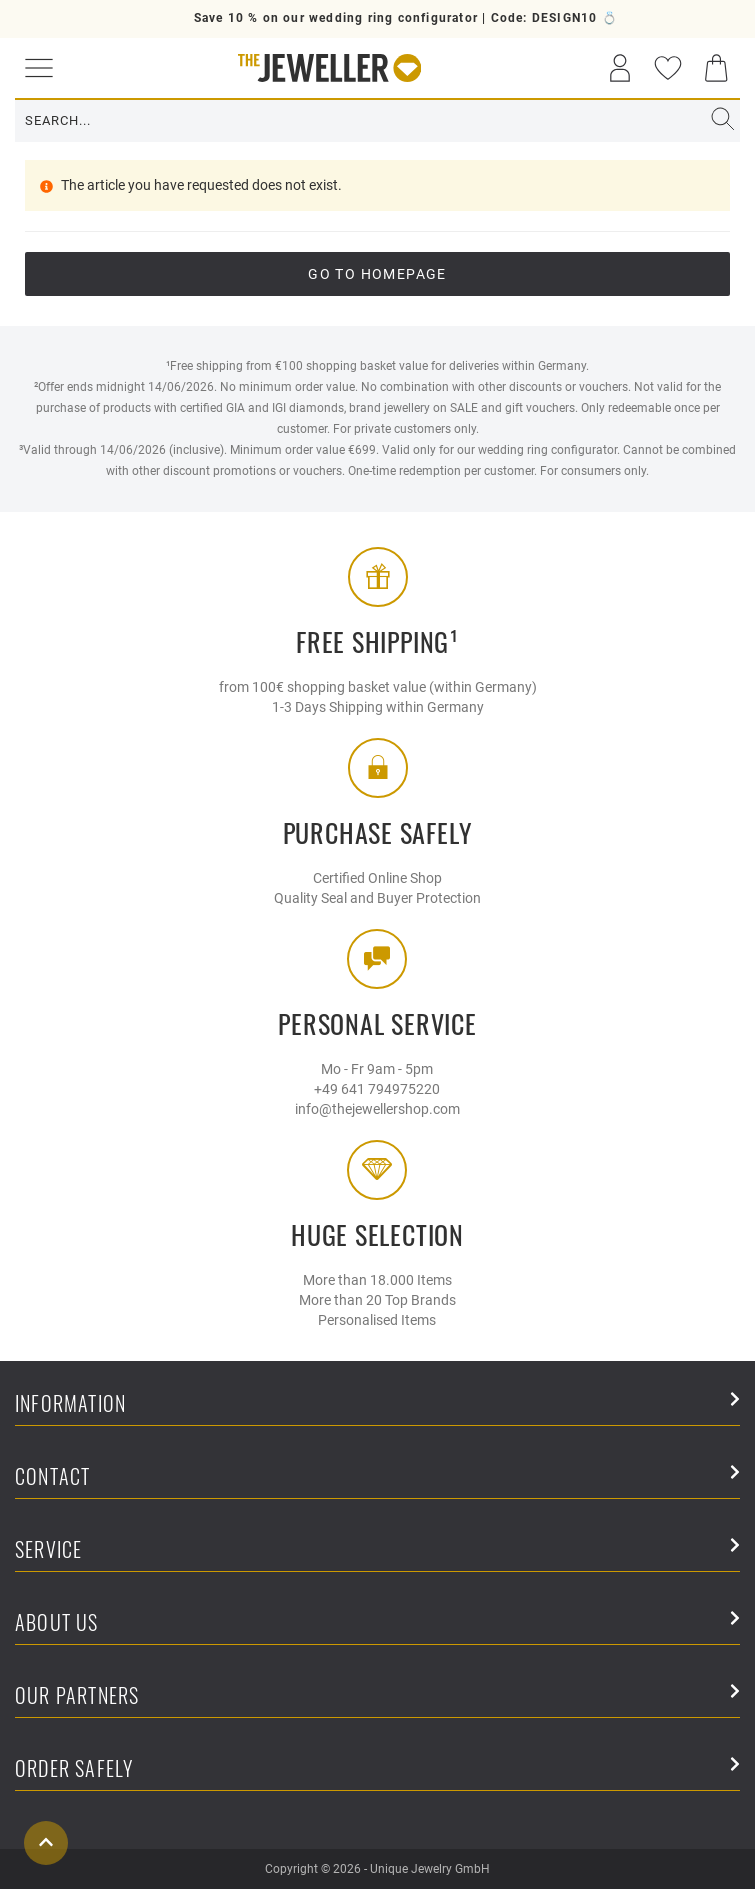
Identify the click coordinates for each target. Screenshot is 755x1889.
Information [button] (377, 1404)
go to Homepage (377, 274)
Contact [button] (377, 1477)
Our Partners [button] (377, 1696)
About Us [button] (377, 1623)
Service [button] (377, 1550)
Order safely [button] (377, 1769)
